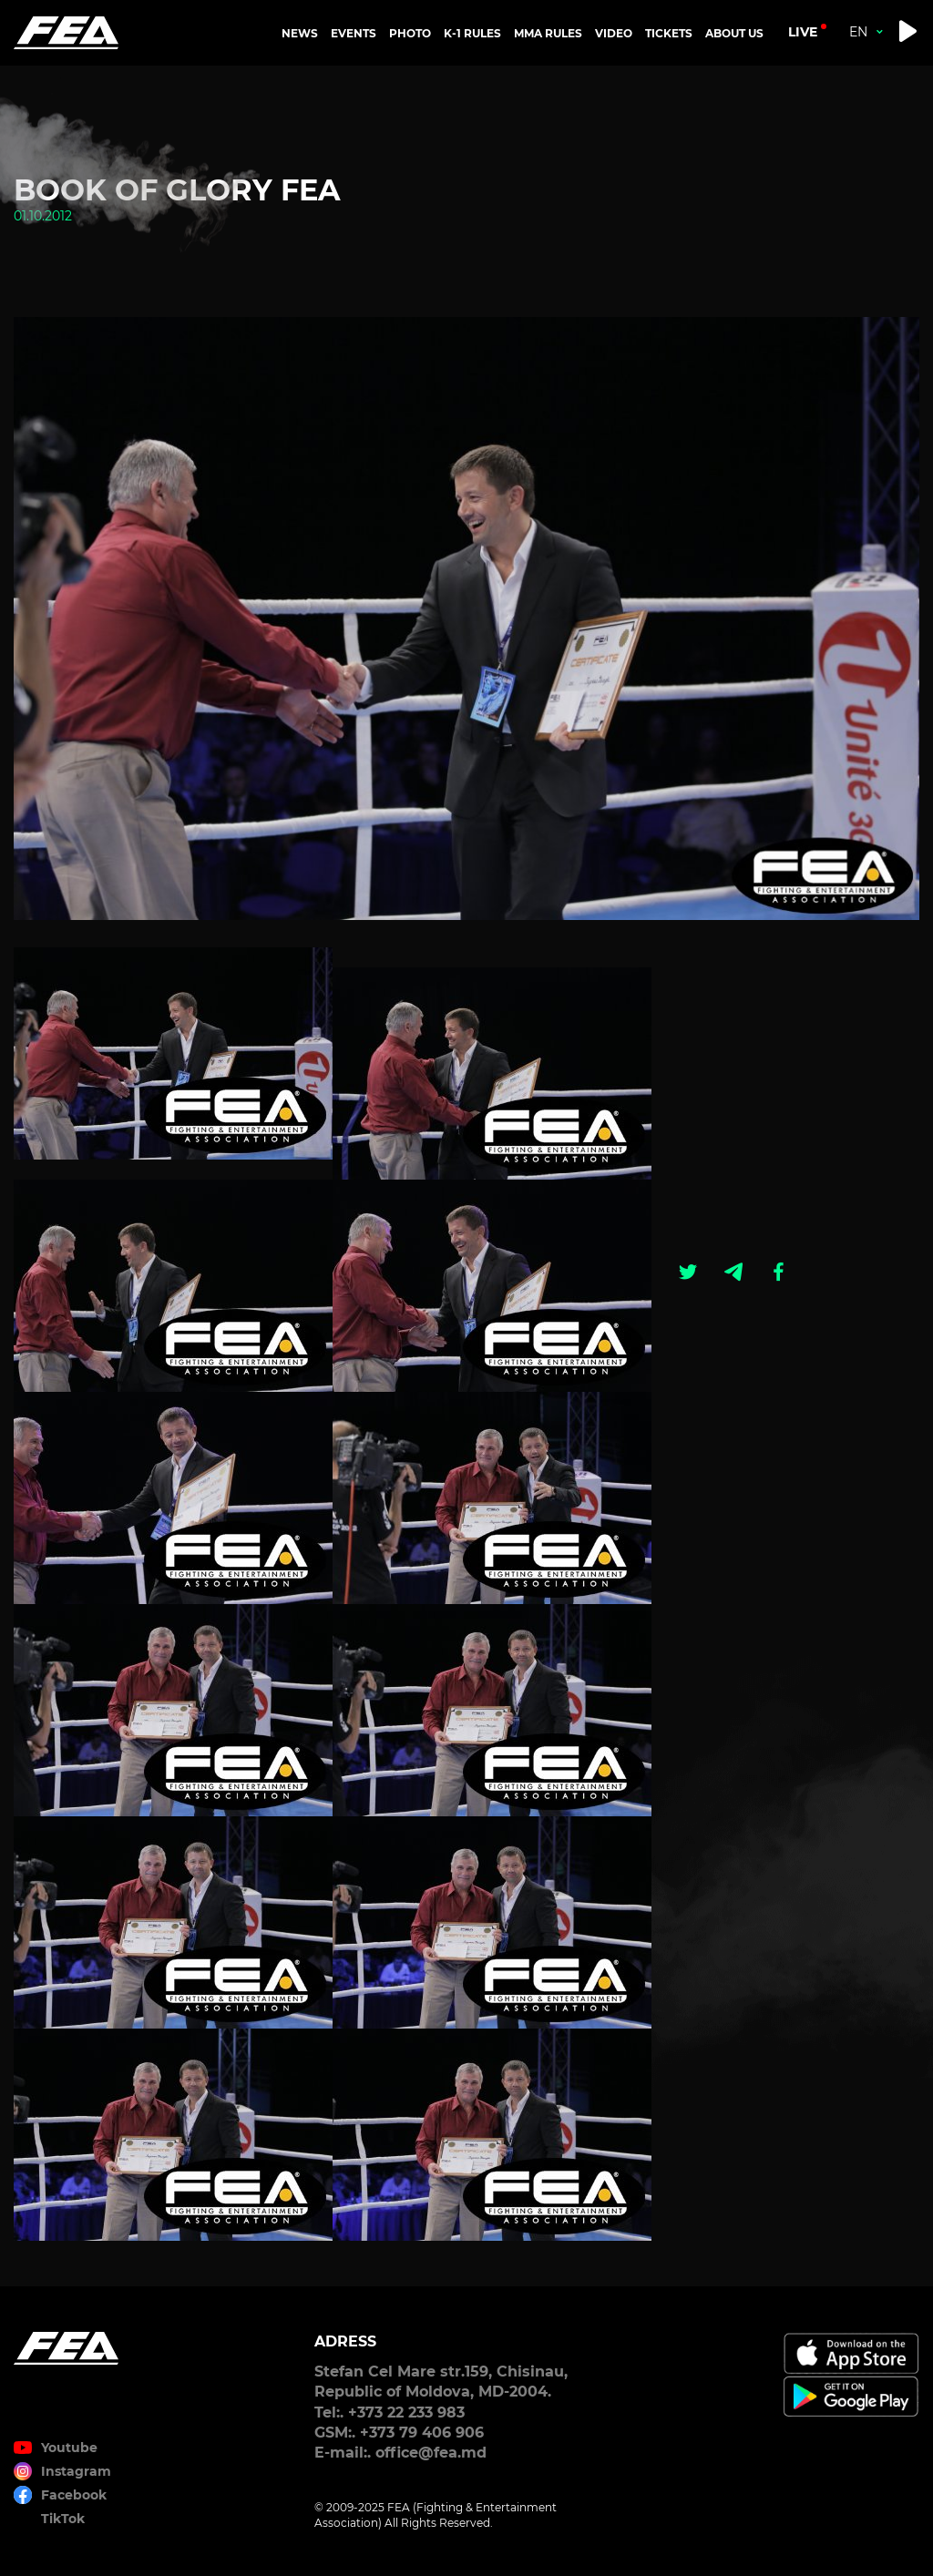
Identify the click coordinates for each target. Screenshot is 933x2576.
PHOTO (410, 33)
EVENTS (353, 33)
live (802, 32)
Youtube (69, 2447)
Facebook (74, 2495)
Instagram (76, 2471)
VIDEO (613, 33)
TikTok (63, 2518)
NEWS (300, 33)
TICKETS (668, 33)
